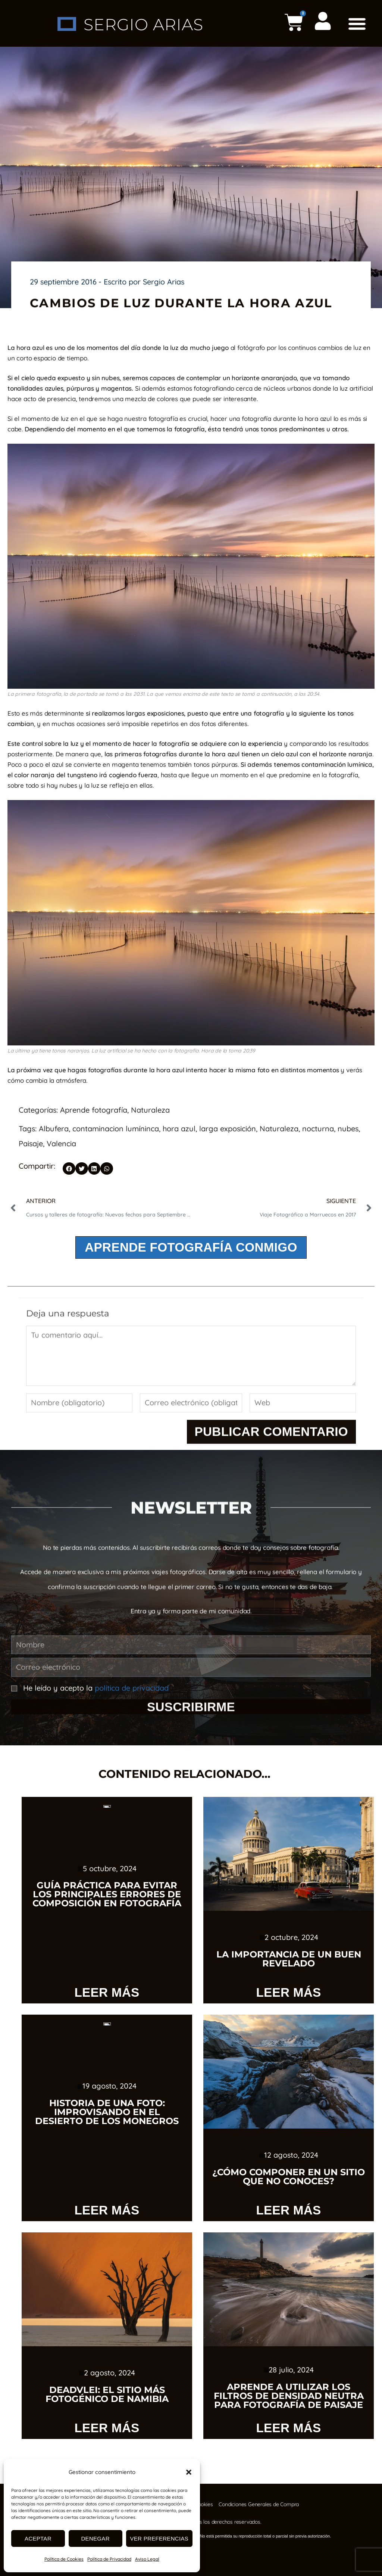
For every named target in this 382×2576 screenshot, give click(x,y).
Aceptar (38, 2538)
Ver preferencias (159, 2538)
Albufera (54, 1128)
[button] (188, 2472)
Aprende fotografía (93, 1110)
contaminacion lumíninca (115, 1128)
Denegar (95, 2538)
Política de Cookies (64, 2559)
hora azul (179, 1128)
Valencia (61, 1143)
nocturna (318, 1128)
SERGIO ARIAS (143, 23)
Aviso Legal (147, 2559)
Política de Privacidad (109, 2559)
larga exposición (227, 1128)
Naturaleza (150, 1110)
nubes (348, 1128)
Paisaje (31, 1143)
